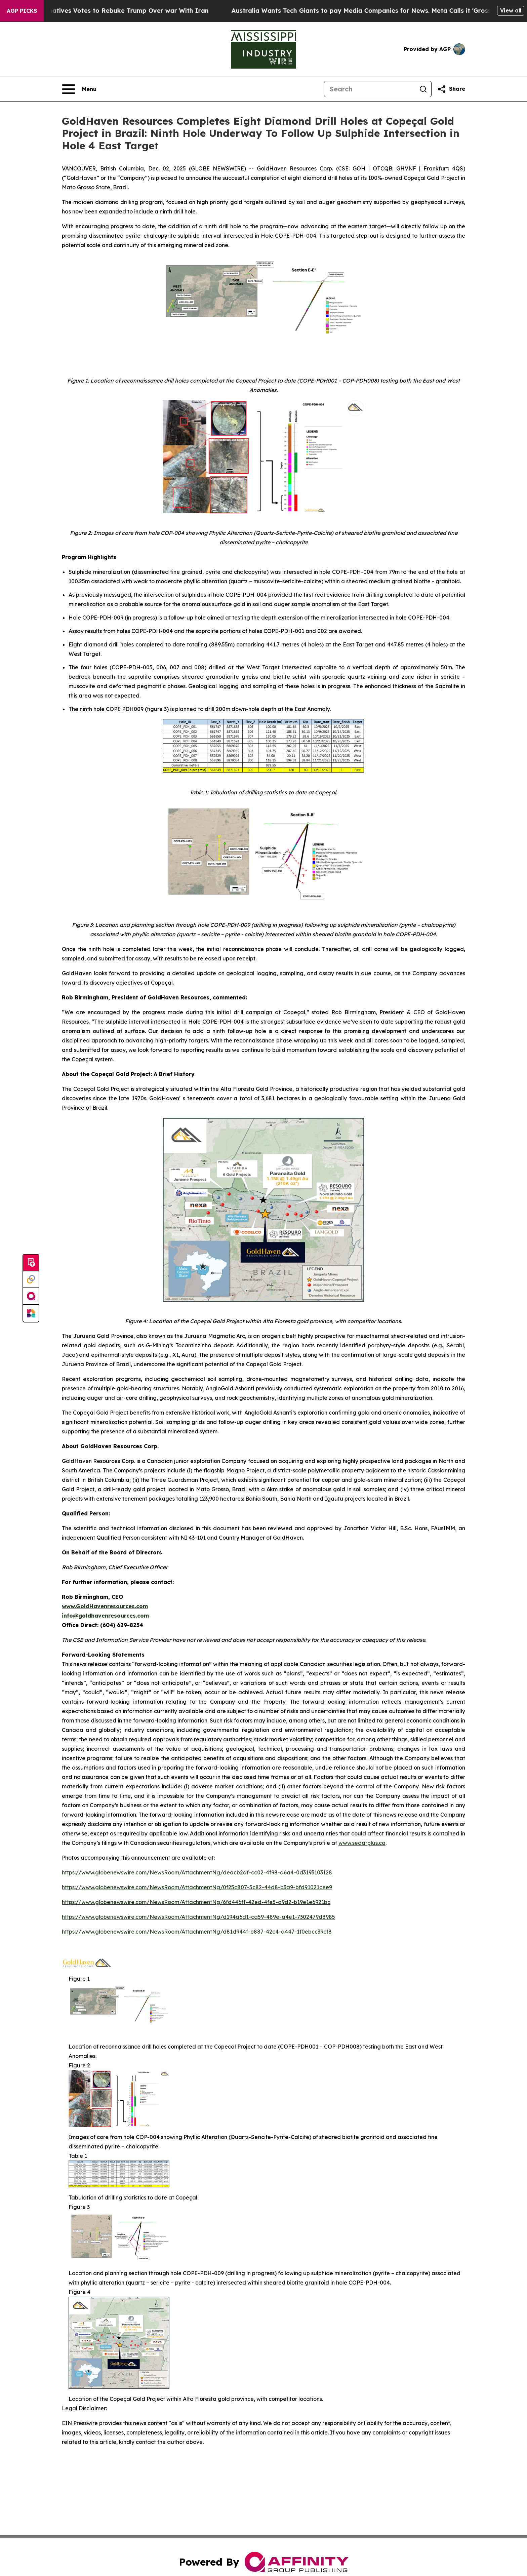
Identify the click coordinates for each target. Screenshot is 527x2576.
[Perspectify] (31, 1279)
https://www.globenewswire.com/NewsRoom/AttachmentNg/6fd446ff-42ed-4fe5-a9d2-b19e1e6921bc (196, 1902)
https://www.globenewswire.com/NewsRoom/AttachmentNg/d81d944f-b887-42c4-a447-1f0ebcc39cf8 (197, 1931)
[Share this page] (451, 89)
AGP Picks (22, 10)
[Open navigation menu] (79, 89)
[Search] (369, 89)
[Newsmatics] (31, 1313)
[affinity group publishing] (31, 1296)
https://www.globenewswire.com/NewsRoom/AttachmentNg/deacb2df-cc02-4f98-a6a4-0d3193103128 (197, 1872)
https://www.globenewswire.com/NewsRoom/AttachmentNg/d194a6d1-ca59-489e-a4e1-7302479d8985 (198, 1916)
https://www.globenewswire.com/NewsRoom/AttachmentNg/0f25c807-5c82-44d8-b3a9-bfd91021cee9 (197, 1887)
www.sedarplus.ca (362, 1842)
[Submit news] (31, 1263)
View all (510, 10)
